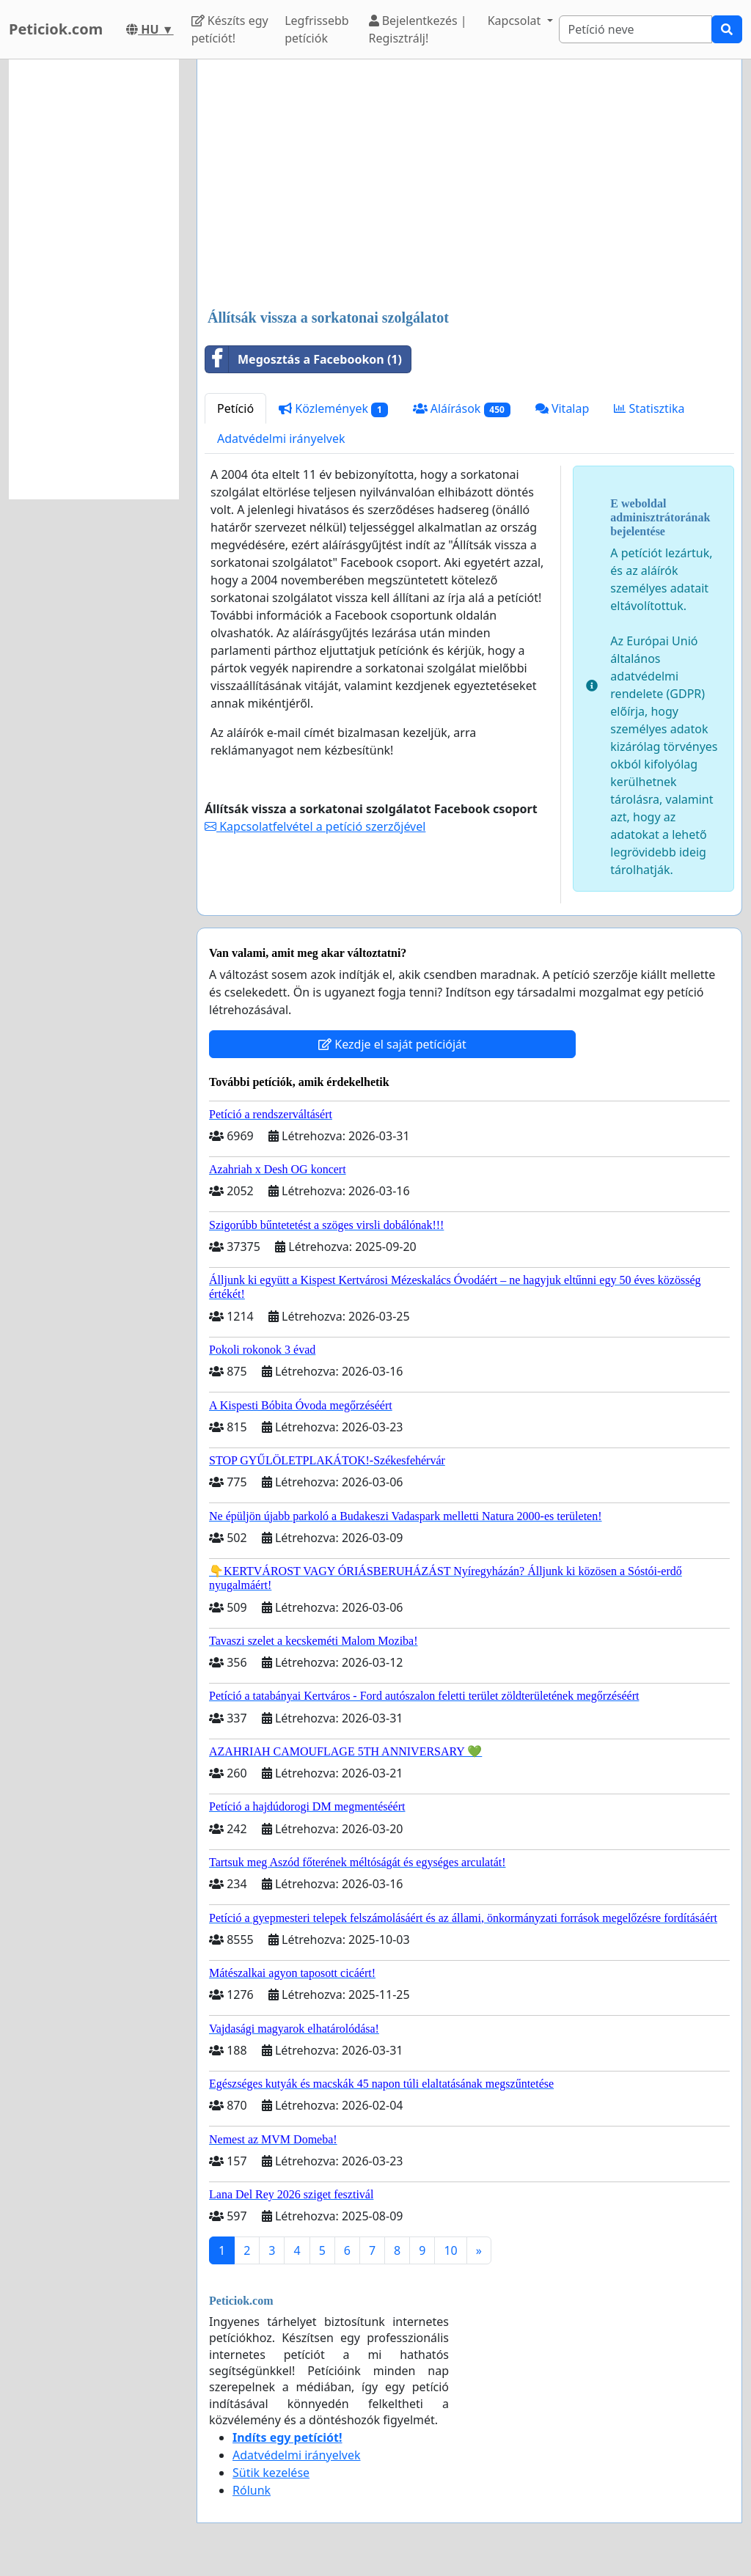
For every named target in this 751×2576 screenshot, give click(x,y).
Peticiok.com (56, 29)
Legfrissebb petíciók (317, 29)
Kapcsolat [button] (516, 20)
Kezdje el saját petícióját (392, 1044)
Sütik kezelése (270, 2473)
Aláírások (461, 408)
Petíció (235, 408)
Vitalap (562, 408)
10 (450, 2250)
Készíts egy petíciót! (229, 29)
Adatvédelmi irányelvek (281, 438)
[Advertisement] (469, 185)
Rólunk (251, 2490)
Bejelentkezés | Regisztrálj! (418, 29)
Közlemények (333, 408)
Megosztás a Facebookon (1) (303, 359)
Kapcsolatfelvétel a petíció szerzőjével (315, 826)
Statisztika (649, 408)
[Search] (635, 29)
